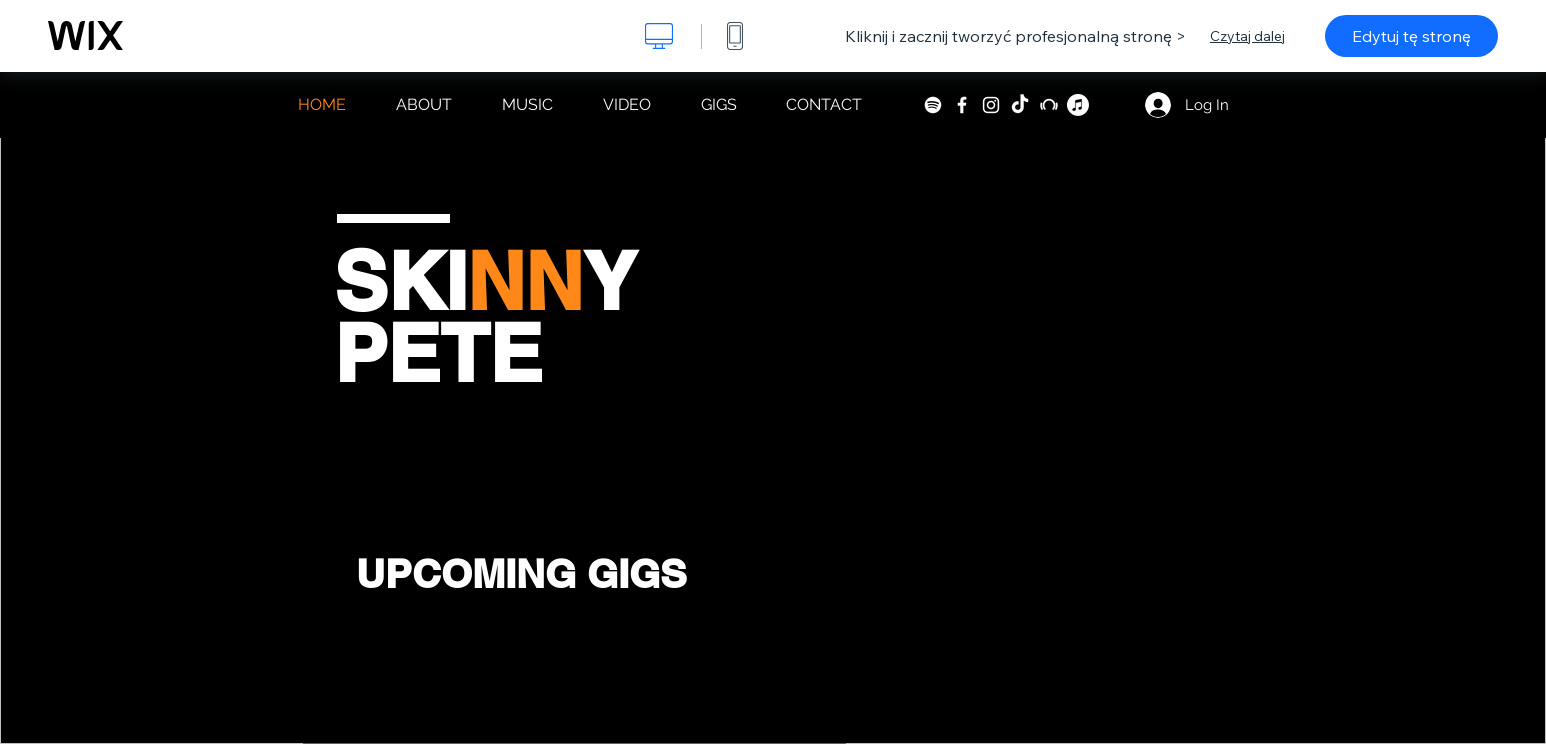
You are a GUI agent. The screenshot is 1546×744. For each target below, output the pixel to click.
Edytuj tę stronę (1411, 36)
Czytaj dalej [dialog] (1247, 36)
